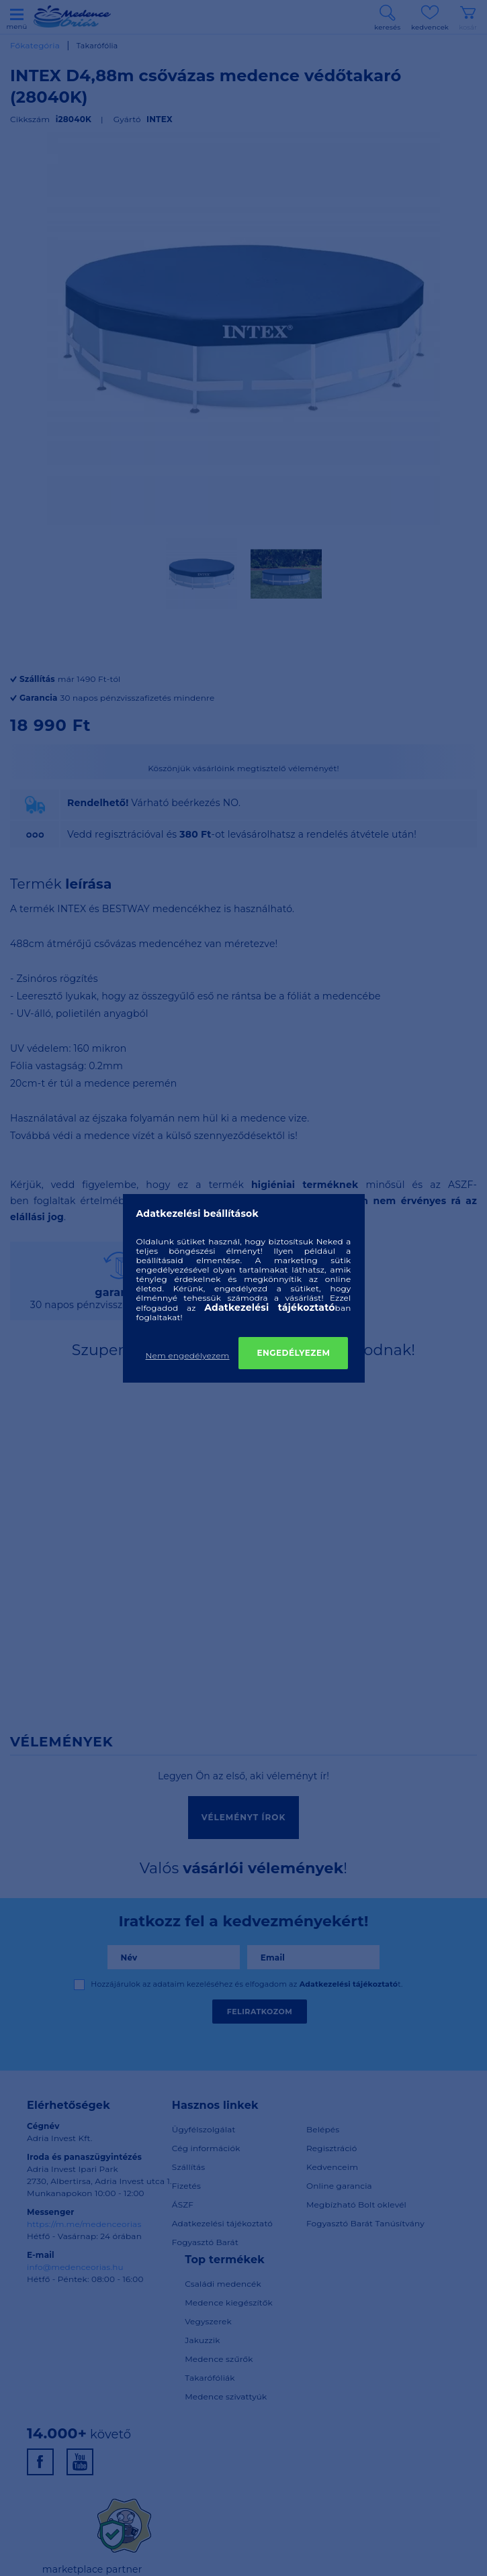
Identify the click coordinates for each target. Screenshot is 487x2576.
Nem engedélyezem (188, 1355)
